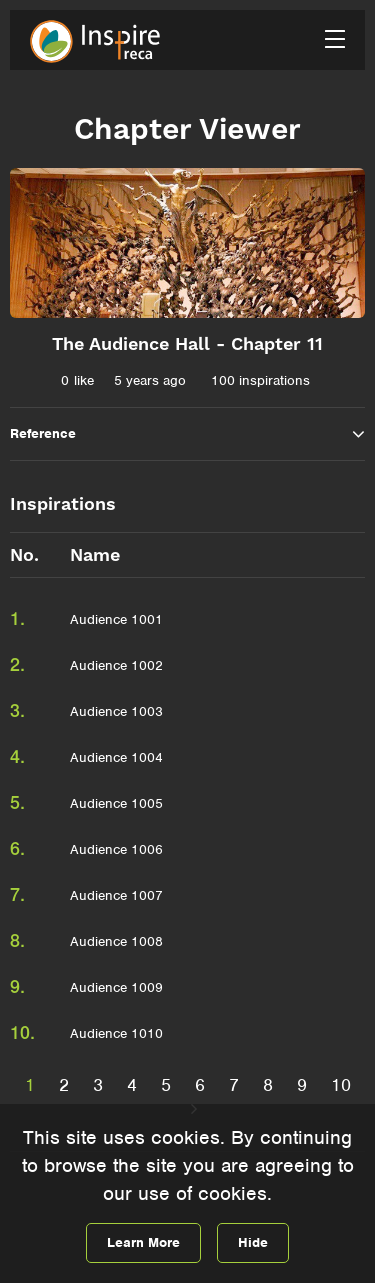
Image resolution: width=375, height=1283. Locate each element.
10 (341, 1085)
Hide (253, 1242)
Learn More (143, 1242)
